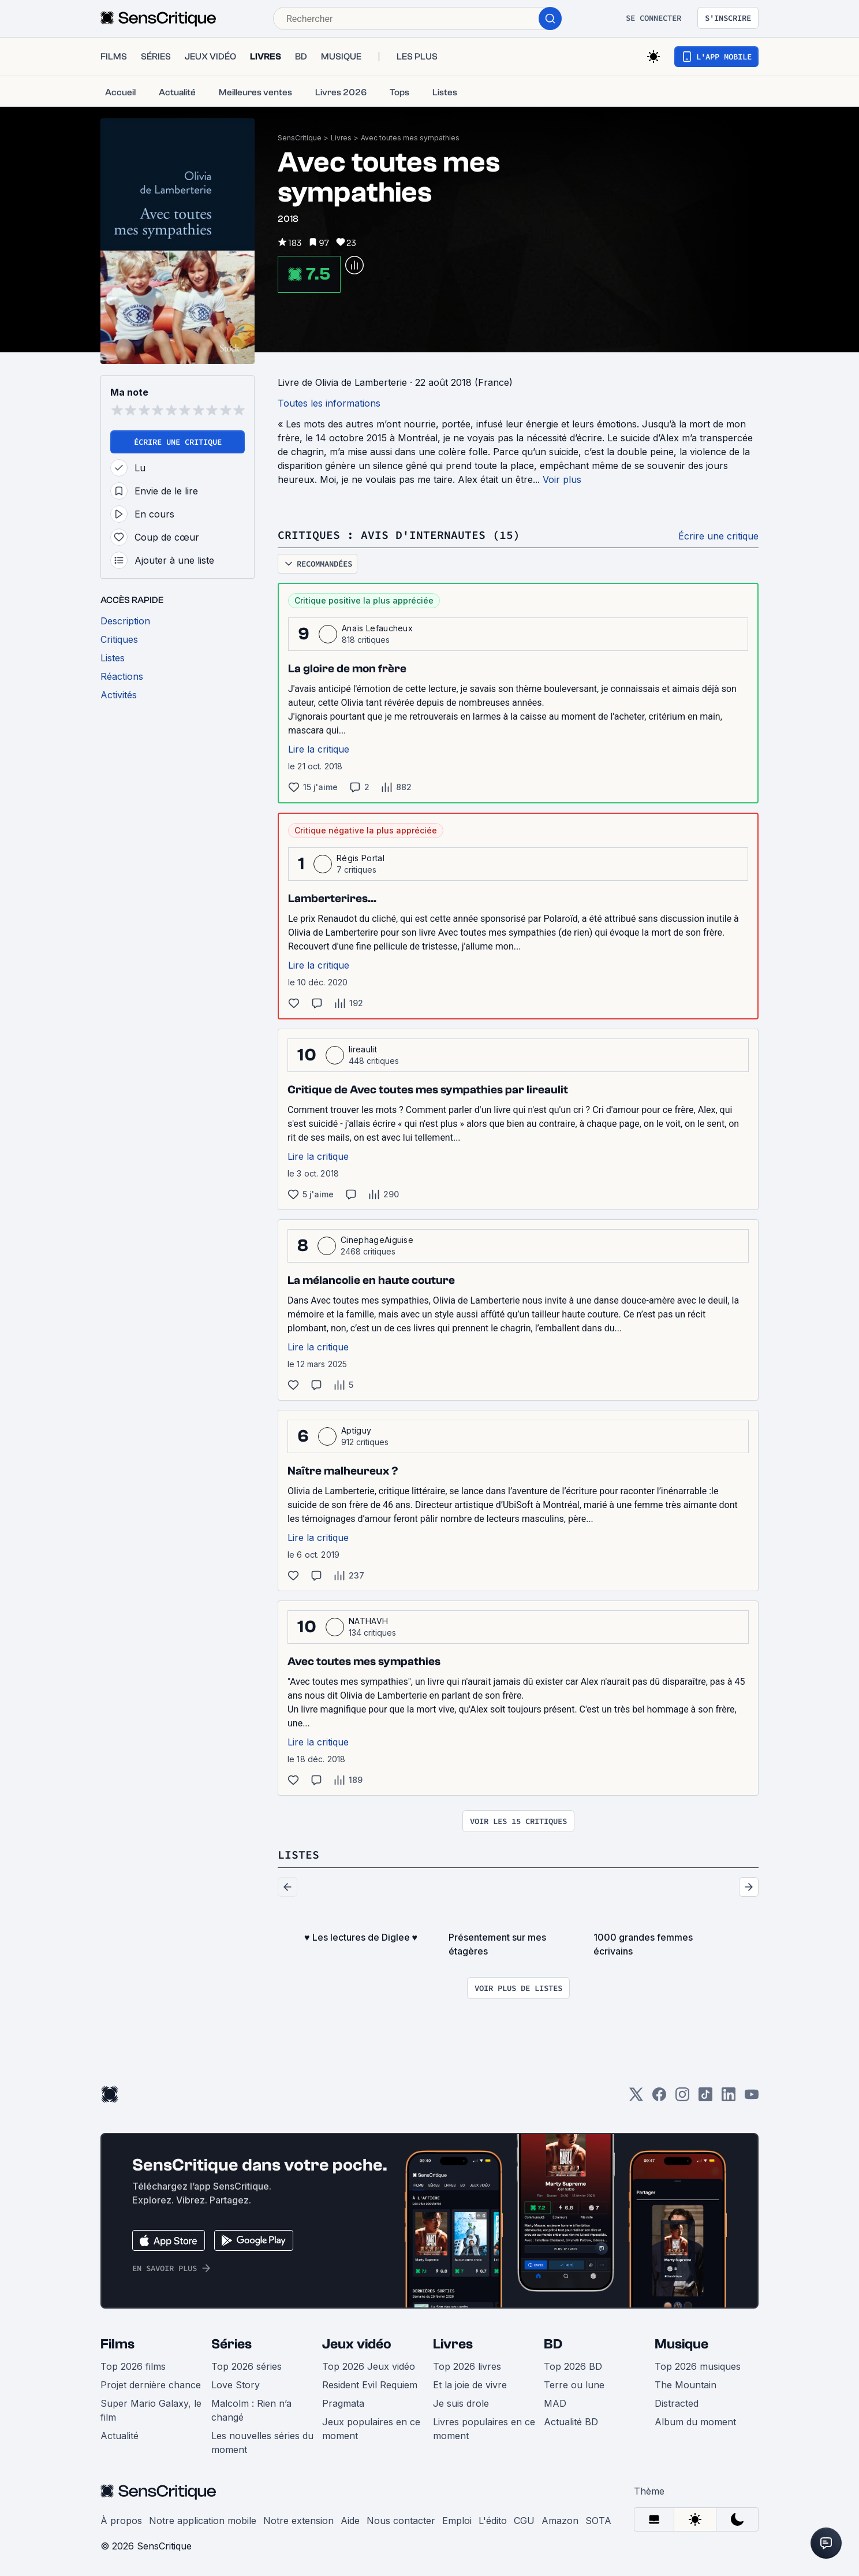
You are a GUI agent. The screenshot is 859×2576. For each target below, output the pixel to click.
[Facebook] (659, 2098)
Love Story (235, 2385)
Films (117, 2344)
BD (553, 2344)
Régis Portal (360, 858)
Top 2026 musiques (698, 2366)
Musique (681, 2344)
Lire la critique (318, 749)
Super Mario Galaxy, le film (150, 2410)
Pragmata (343, 2403)
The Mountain (685, 2385)
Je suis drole (461, 2403)
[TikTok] (705, 2098)
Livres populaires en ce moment (484, 2428)
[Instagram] (682, 2098)
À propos (121, 2520)
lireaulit (363, 1049)
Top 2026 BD (573, 2366)
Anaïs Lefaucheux (377, 628)
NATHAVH (368, 1621)
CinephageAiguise (377, 1240)
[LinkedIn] (728, 2098)
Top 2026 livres (467, 2366)
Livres (341, 137)
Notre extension (298, 2520)
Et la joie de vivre (470, 2385)
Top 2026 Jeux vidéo (368, 2366)
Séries (231, 2344)
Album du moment (695, 2422)
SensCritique (300, 137)
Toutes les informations (329, 403)
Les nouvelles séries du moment (262, 2442)
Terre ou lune (574, 2385)
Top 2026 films (133, 2366)
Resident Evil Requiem (369, 2385)
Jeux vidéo (356, 2344)
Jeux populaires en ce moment (371, 2428)
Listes (298, 1854)
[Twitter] (636, 2098)
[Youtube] (752, 2098)
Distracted (677, 2403)
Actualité (119, 2435)
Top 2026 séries (246, 2366)
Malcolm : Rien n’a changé (251, 2410)
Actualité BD (571, 2422)
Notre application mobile (202, 2520)
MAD (555, 2403)
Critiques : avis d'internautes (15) (399, 534)
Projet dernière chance (150, 2385)
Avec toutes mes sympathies (410, 137)
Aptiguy (356, 1430)
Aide (350, 2520)
